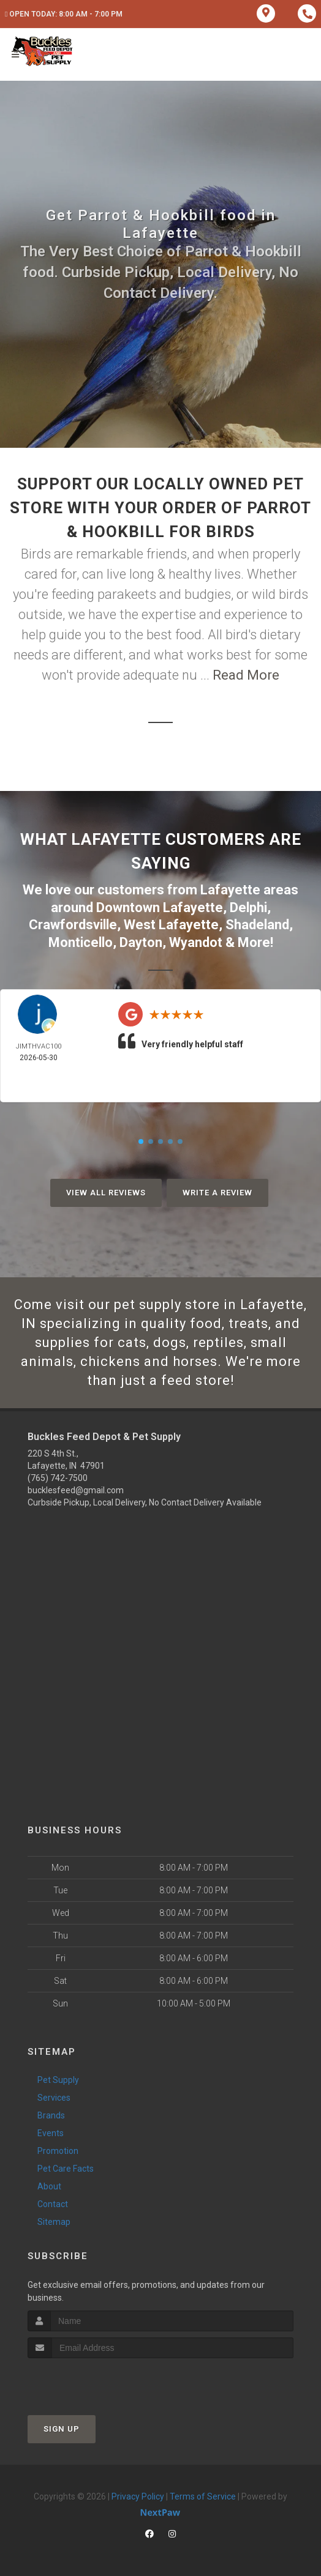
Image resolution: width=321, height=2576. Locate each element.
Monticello (80, 942)
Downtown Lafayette (159, 907)
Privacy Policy (137, 2496)
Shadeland (257, 924)
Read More (246, 675)
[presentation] (93, 2381)
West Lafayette (171, 924)
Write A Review (217, 1192)
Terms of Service (203, 2496)
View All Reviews (106, 1192)
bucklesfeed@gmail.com (76, 1490)
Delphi (248, 907)
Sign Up (61, 2428)
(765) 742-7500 (58, 1478)
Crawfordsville (73, 924)
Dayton (140, 942)
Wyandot (195, 942)
